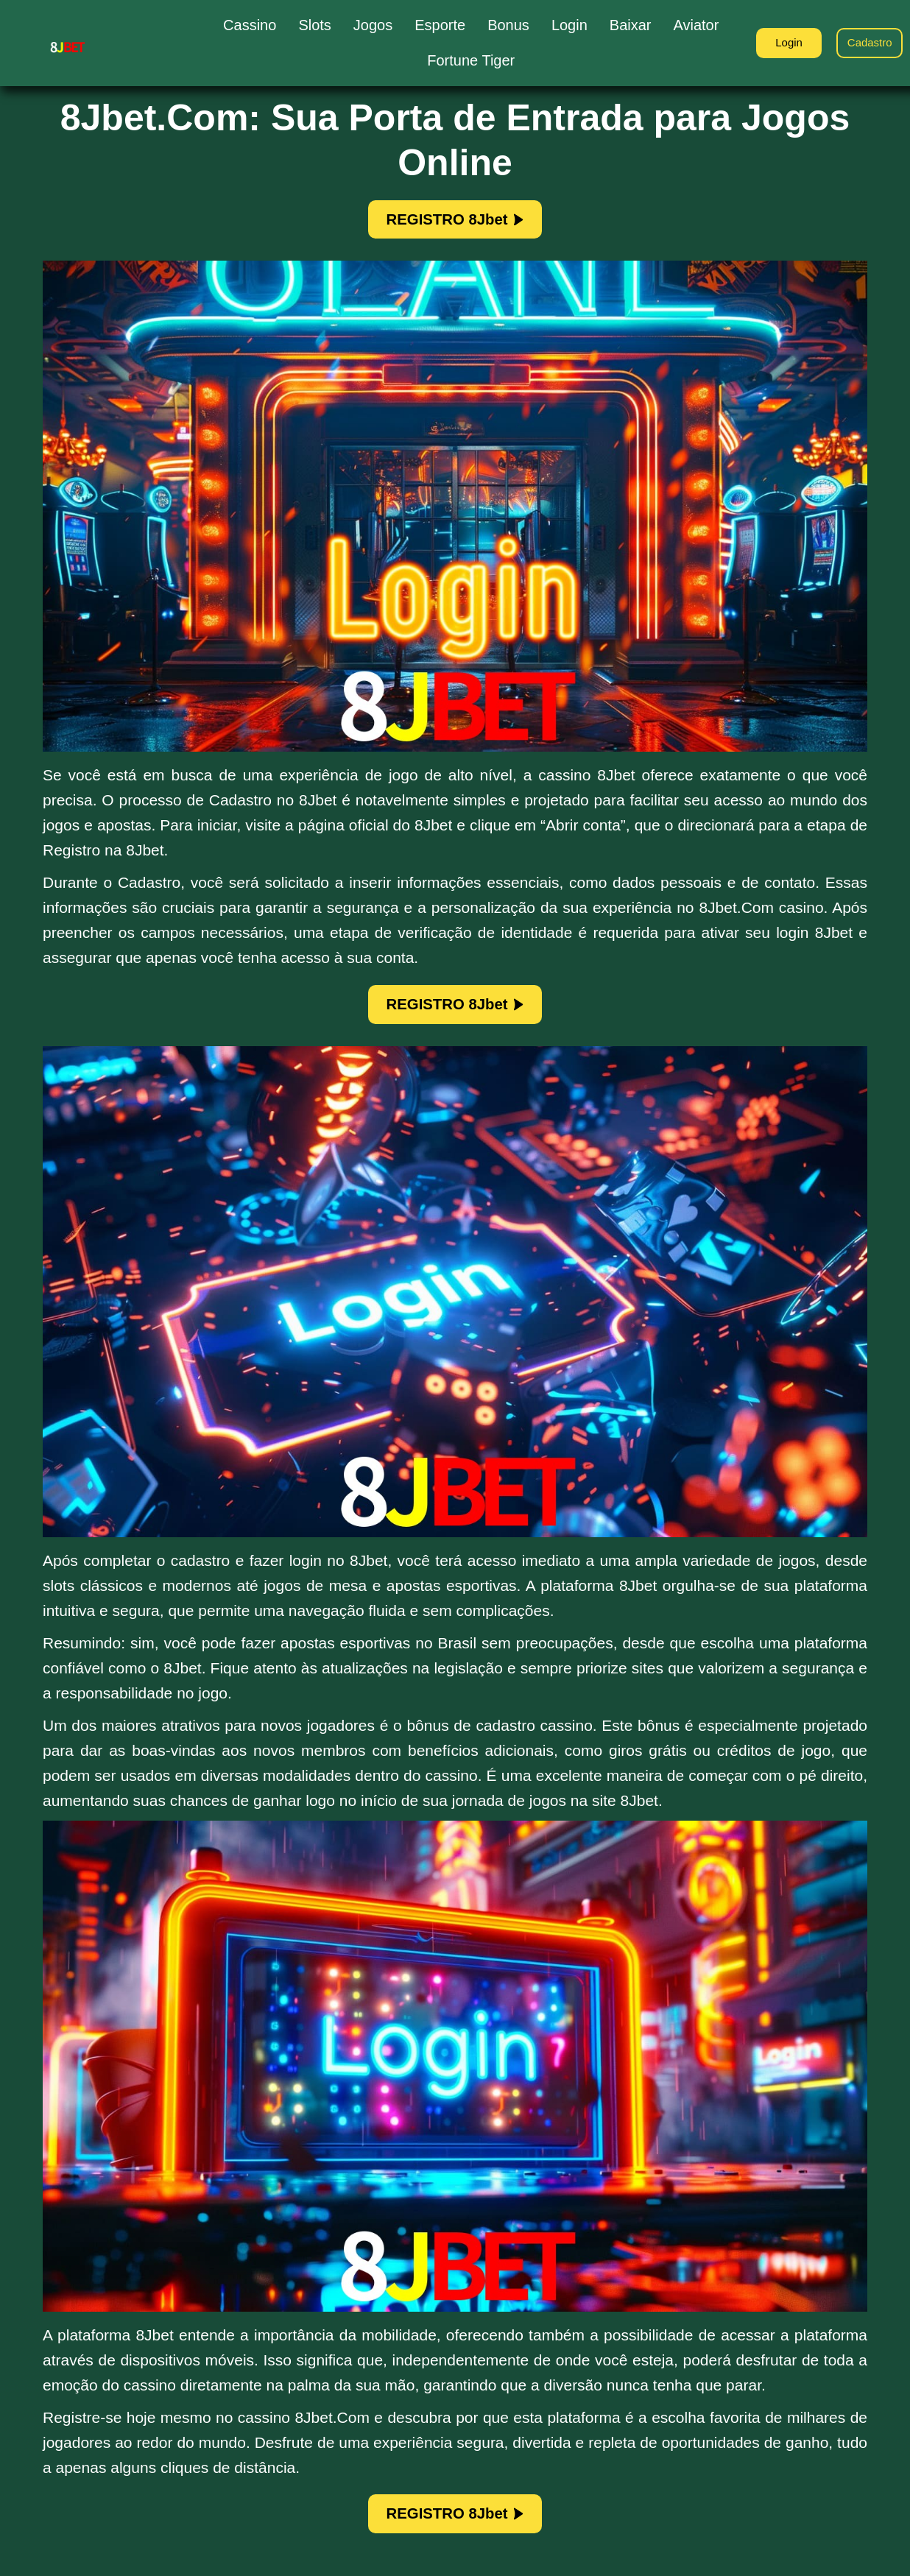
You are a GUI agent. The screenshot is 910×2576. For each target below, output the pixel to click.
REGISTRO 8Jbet (455, 222)
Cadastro (866, 42)
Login (777, 42)
